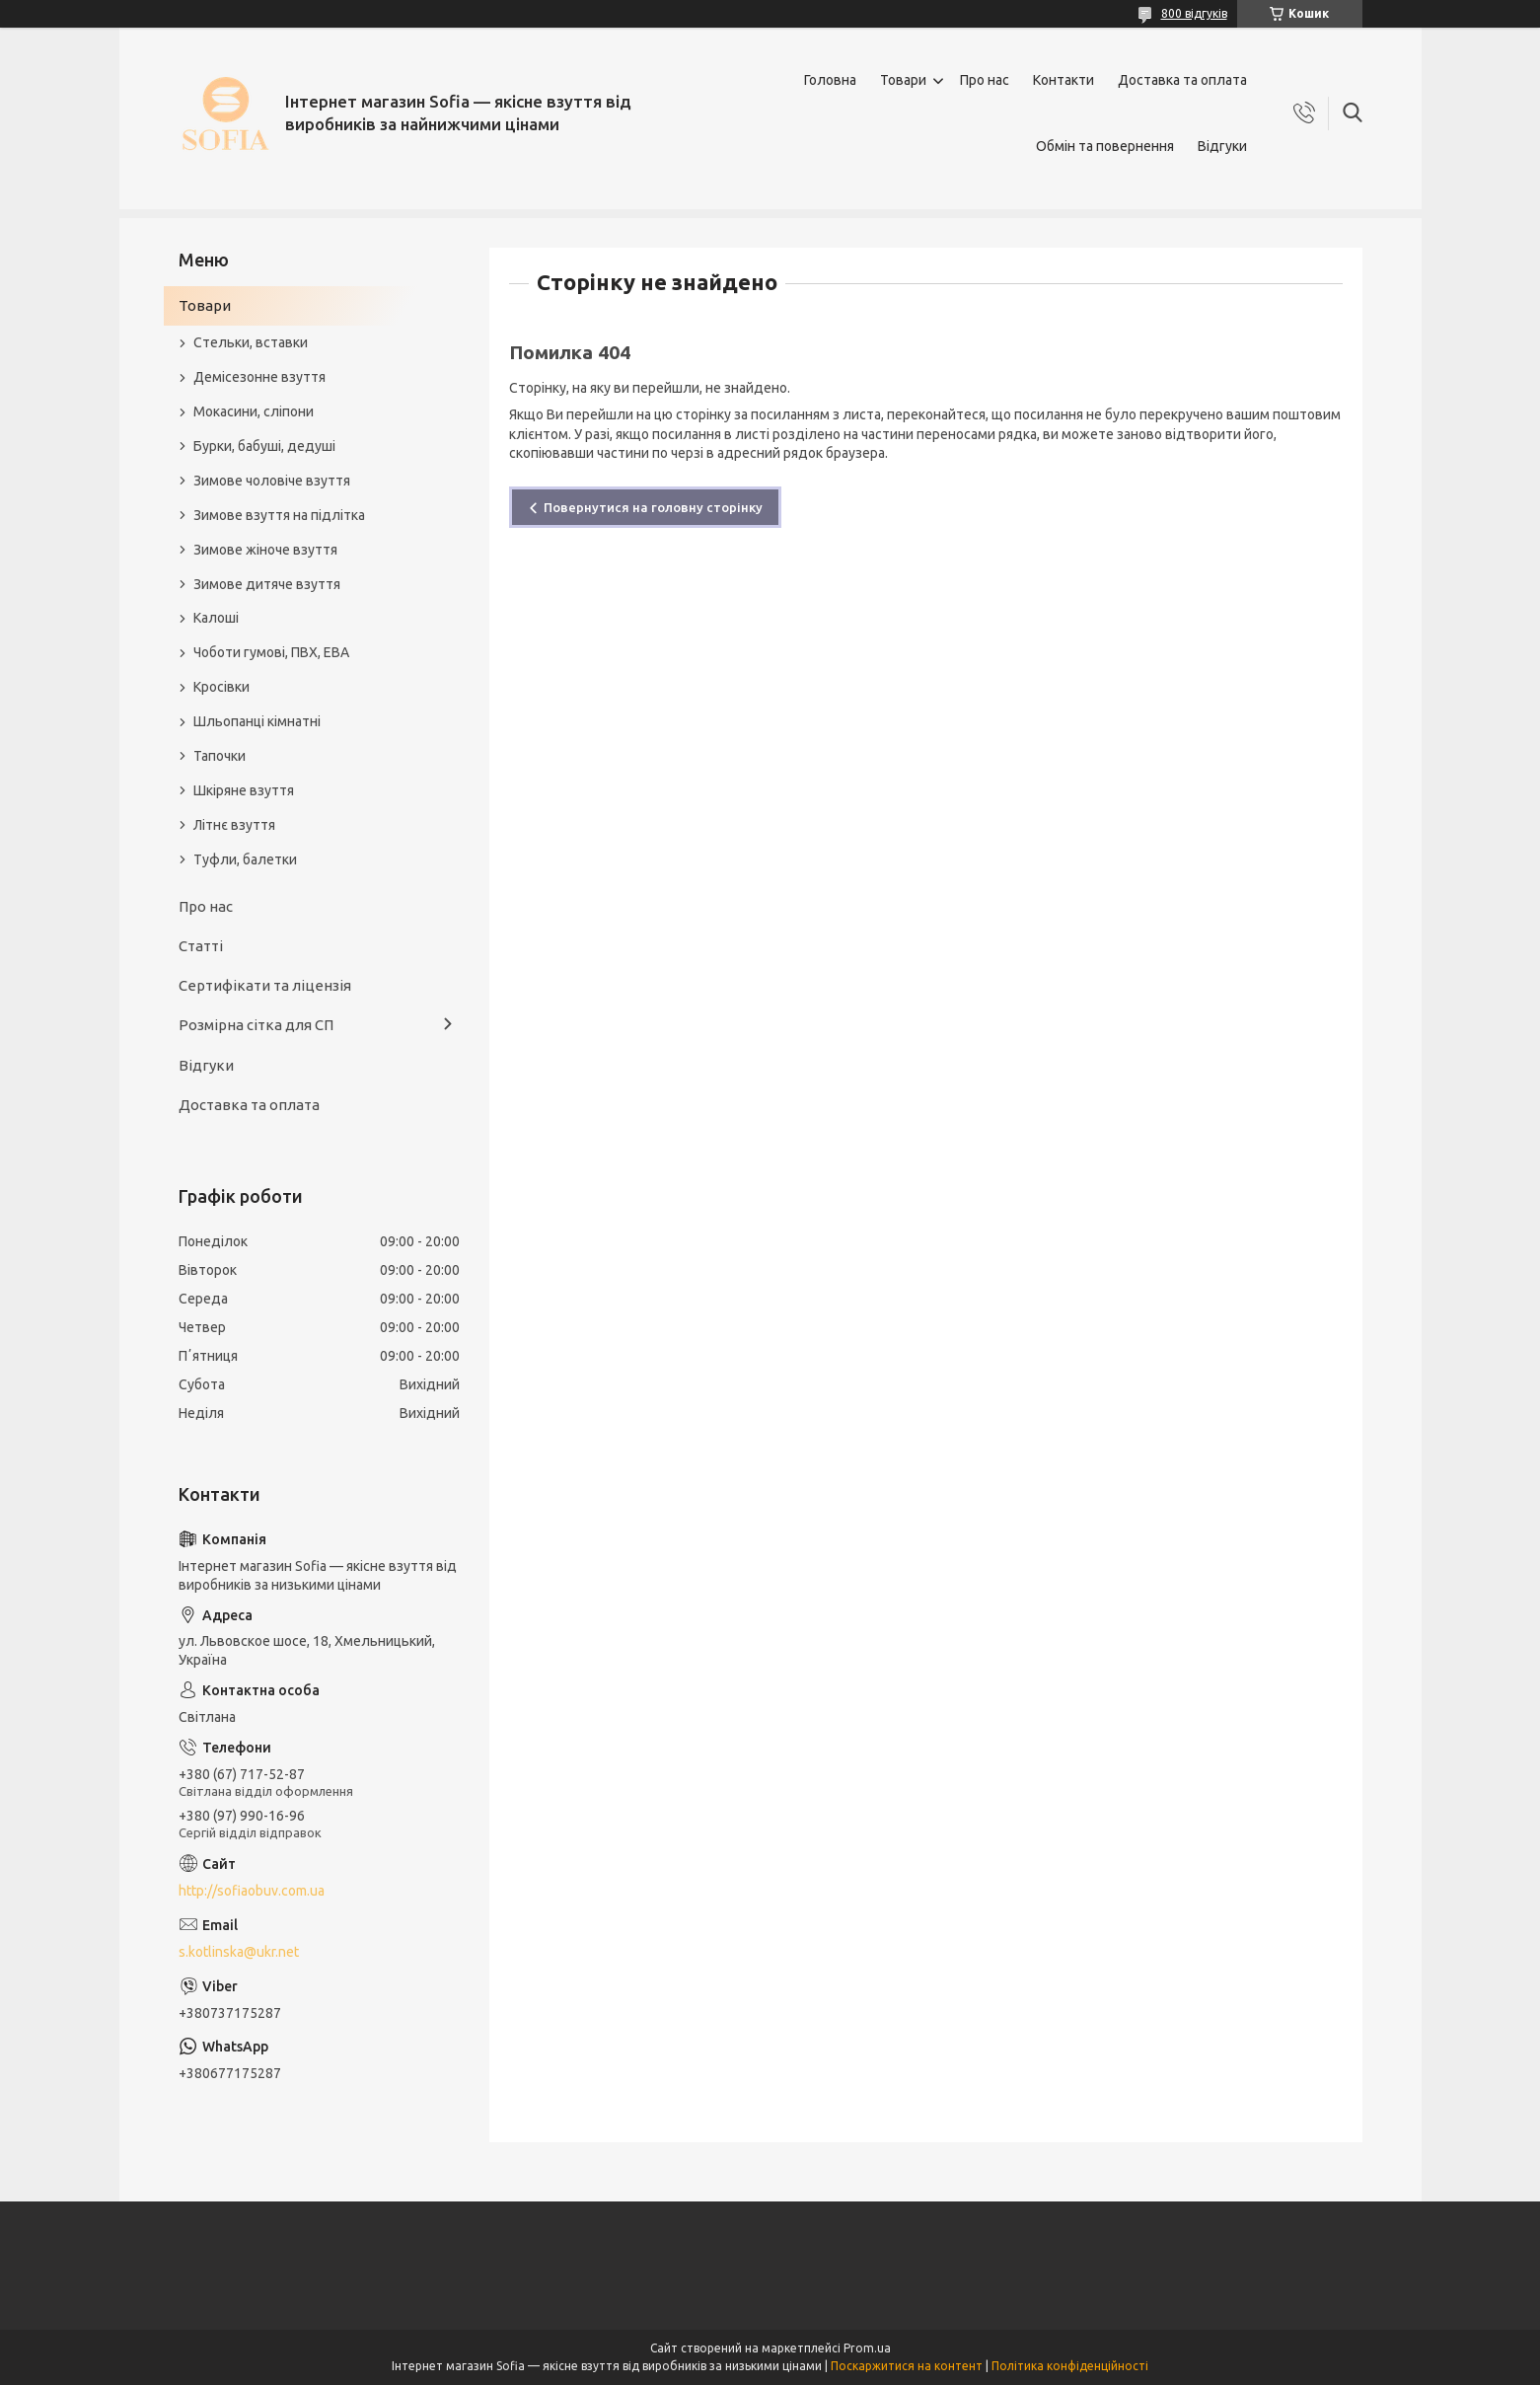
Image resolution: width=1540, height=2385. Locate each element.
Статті (201, 945)
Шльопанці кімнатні (257, 721)
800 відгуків (1194, 13)
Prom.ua (867, 2348)
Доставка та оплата (1182, 80)
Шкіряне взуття (243, 790)
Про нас (984, 80)
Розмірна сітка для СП (256, 1024)
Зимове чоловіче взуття (271, 480)
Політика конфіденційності (1069, 2365)
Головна (830, 80)
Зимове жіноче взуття (265, 550)
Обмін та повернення (1105, 146)
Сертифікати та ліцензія (265, 985)
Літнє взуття (234, 825)
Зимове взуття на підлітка (279, 515)
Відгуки (1222, 146)
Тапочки (219, 756)
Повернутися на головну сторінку (653, 507)
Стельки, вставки (250, 342)
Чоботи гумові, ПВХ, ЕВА (271, 652)
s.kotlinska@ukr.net (239, 1952)
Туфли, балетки (245, 859)
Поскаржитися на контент (907, 2365)
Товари (903, 80)
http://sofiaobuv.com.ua (252, 1891)
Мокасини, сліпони (253, 411)
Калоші (216, 618)
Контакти (1063, 80)
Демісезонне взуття (259, 377)
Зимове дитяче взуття (266, 584)
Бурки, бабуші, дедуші (264, 446)
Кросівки (221, 687)
